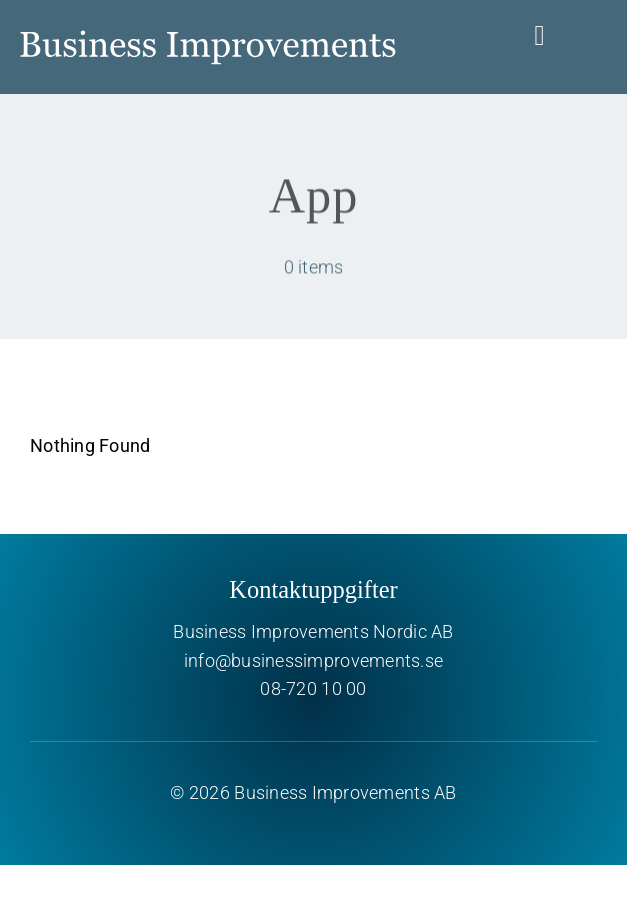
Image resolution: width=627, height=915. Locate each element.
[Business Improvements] (208, 18)
